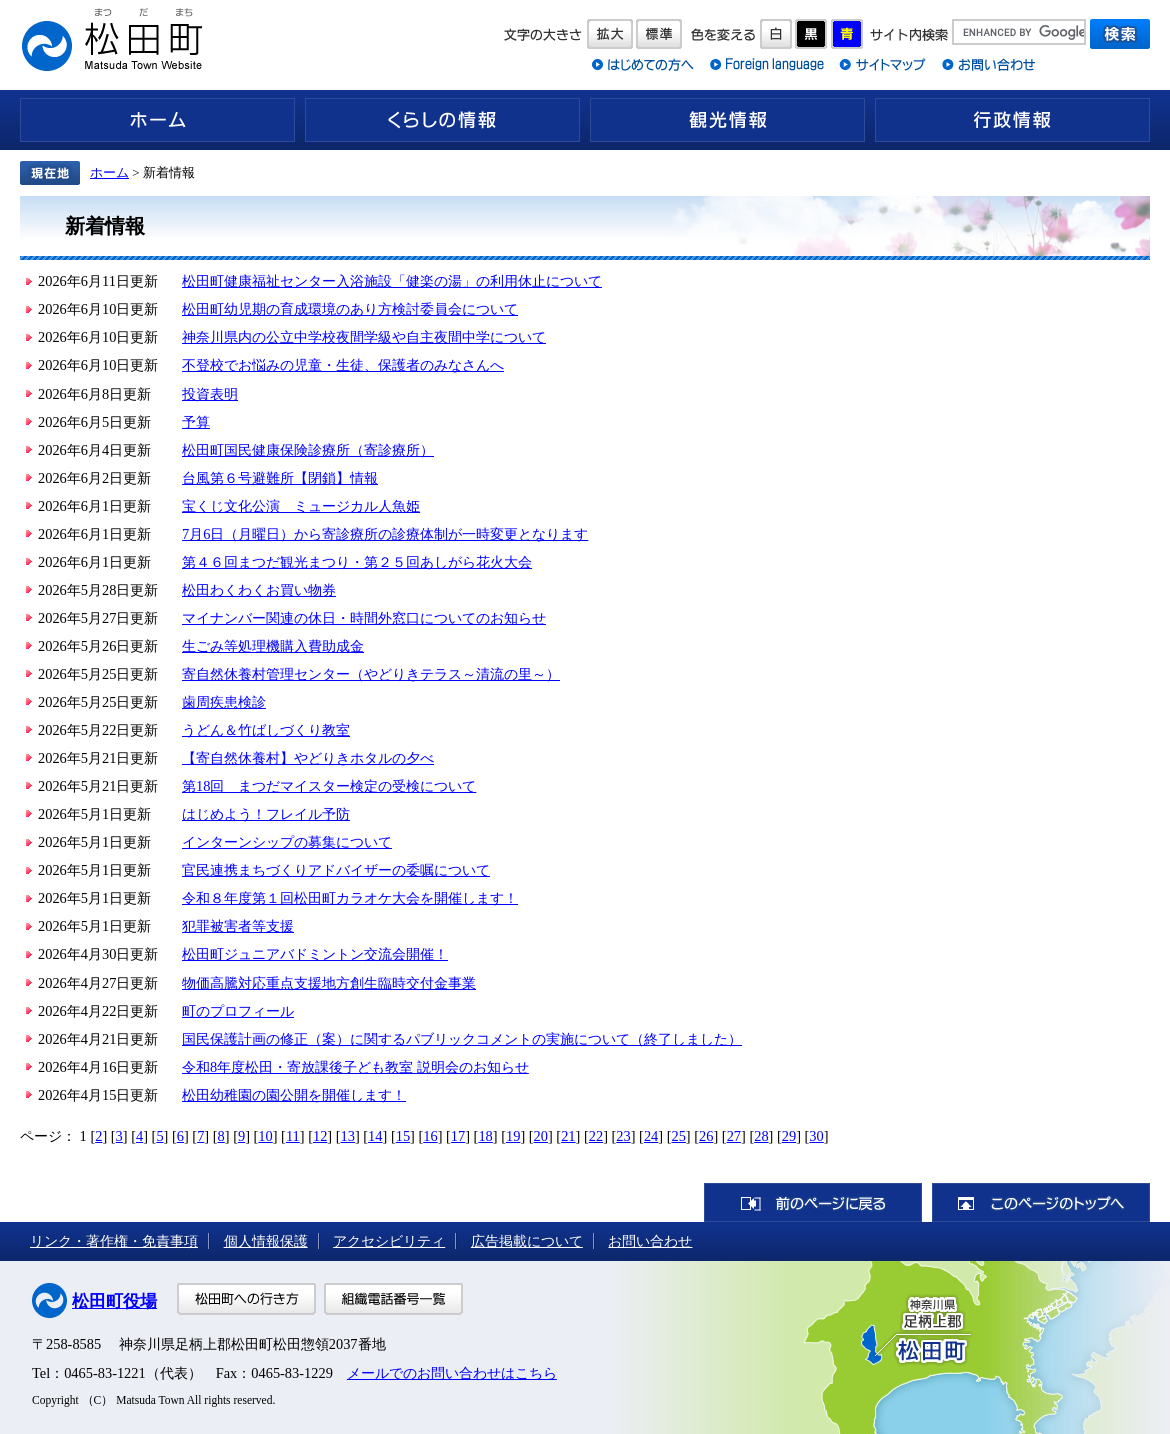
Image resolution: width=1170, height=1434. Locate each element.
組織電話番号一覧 (393, 1299)
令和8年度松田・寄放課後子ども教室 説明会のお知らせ (355, 1067)
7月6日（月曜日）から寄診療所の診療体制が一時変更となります (385, 534)
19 (513, 1136)
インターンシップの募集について (287, 842)
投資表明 (210, 394)
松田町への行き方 (246, 1299)
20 (541, 1136)
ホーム (157, 120)
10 (265, 1136)
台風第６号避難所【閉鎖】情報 (280, 478)
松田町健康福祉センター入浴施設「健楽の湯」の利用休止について (392, 281)
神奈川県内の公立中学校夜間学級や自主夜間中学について (364, 337)
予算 (196, 422)
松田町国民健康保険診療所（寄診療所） (308, 450)
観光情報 (727, 120)
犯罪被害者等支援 (238, 926)
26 (706, 1136)
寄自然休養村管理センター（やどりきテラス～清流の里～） (371, 674)
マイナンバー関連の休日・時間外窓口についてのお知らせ (364, 618)
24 (651, 1136)
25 (678, 1136)
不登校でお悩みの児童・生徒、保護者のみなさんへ (343, 365)
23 (623, 1136)
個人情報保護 (266, 1241)
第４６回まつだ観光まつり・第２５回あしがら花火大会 (357, 562)
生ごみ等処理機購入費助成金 (273, 646)
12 (320, 1136)
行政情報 (1012, 120)
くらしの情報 (442, 120)
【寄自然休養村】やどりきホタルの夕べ (308, 758)
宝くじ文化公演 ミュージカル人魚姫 (301, 506)
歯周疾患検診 (224, 702)
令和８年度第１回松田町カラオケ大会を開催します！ (350, 898)
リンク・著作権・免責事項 (114, 1241)
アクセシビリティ (389, 1241)
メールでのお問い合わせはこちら (452, 1373)
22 (596, 1136)
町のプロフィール (238, 1011)
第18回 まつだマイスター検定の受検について (329, 786)
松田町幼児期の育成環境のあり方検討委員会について (350, 309)
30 (816, 1136)
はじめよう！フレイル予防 (266, 814)
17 (458, 1136)
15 (403, 1136)
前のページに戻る (813, 1202)
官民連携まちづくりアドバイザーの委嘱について (336, 870)
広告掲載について (527, 1241)
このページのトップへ (1041, 1202)
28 (761, 1136)
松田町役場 (114, 1301)
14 (375, 1136)
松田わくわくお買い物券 (259, 590)
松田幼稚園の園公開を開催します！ (294, 1095)
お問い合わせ (650, 1241)
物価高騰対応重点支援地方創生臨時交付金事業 (329, 983)
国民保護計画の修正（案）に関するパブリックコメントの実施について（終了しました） (462, 1039)
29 (789, 1136)
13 (348, 1136)
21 (568, 1136)
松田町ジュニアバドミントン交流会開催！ (315, 954)
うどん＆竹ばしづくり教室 (266, 730)
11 (293, 1136)
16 (430, 1136)
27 (734, 1136)
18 (485, 1136)
